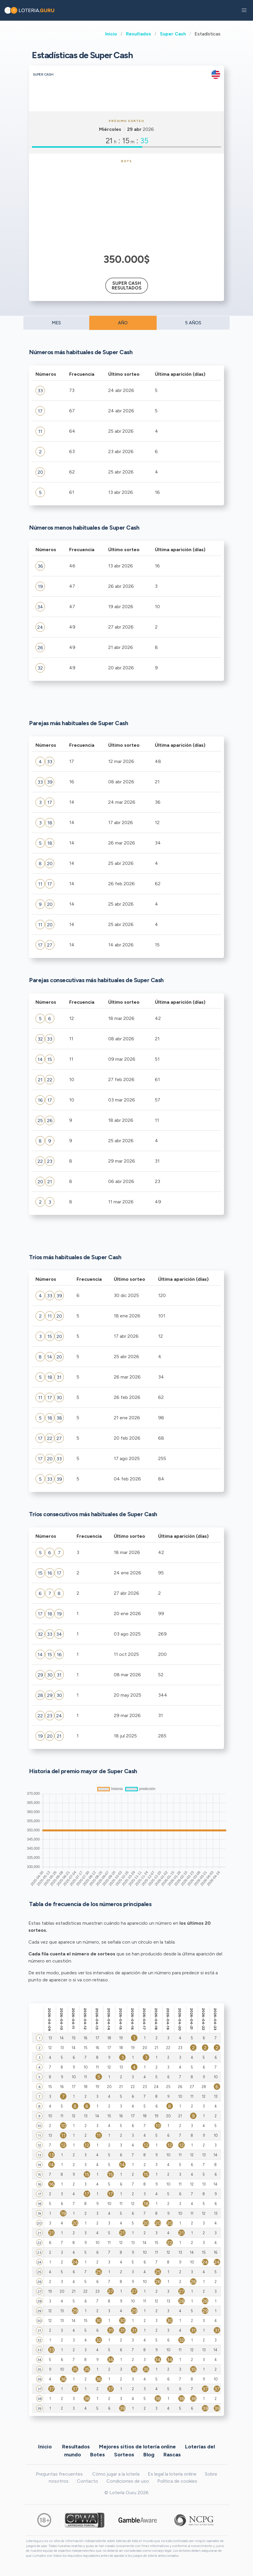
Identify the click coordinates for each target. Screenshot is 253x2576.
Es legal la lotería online (172, 2474)
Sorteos (124, 2454)
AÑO (123, 323)
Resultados (138, 34)
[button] (244, 10)
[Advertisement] (126, 207)
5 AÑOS (193, 323)
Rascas (172, 2454)
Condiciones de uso (127, 2481)
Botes (97, 2454)
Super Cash (173, 34)
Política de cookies (177, 2481)
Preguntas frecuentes (59, 2474)
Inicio (111, 34)
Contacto (87, 2481)
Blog (148, 2454)
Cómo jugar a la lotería (116, 2474)
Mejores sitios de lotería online (137, 2446)
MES (56, 323)
